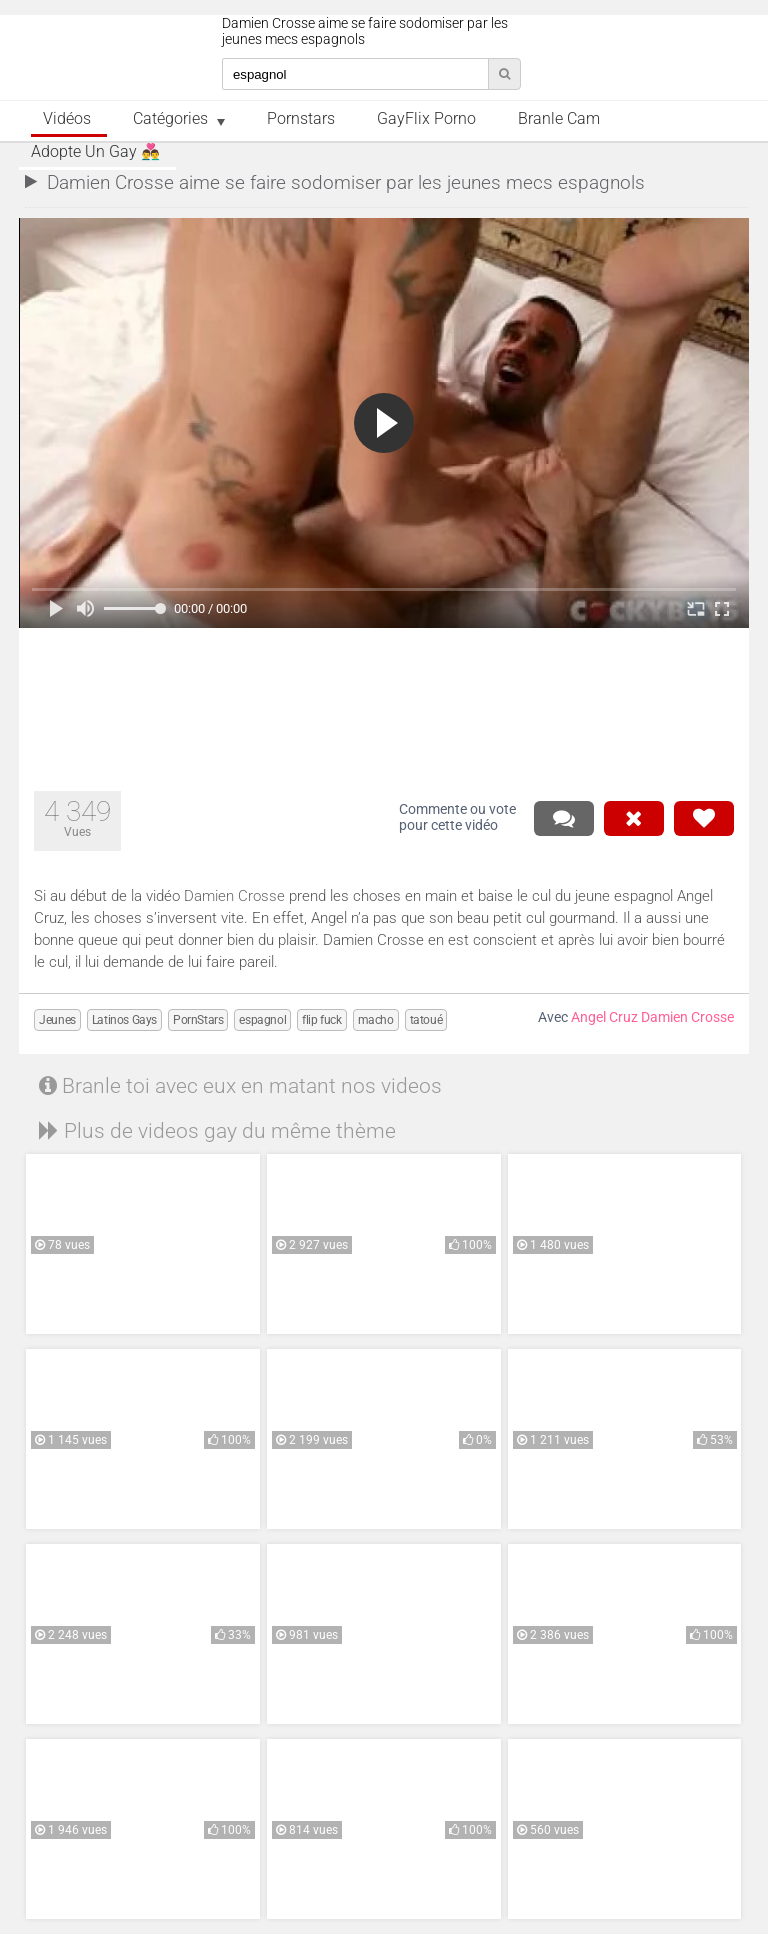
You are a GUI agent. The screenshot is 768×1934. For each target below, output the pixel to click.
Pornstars (301, 119)
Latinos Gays (124, 1020)
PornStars (198, 1020)
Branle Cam (559, 119)
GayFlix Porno (426, 119)
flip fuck (321, 1020)
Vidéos (67, 119)
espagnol (262, 1020)
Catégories (170, 119)
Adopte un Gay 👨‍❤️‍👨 (95, 152)
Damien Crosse (234, 896)
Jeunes (57, 1020)
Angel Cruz (604, 1017)
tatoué (426, 1020)
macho (376, 1020)
